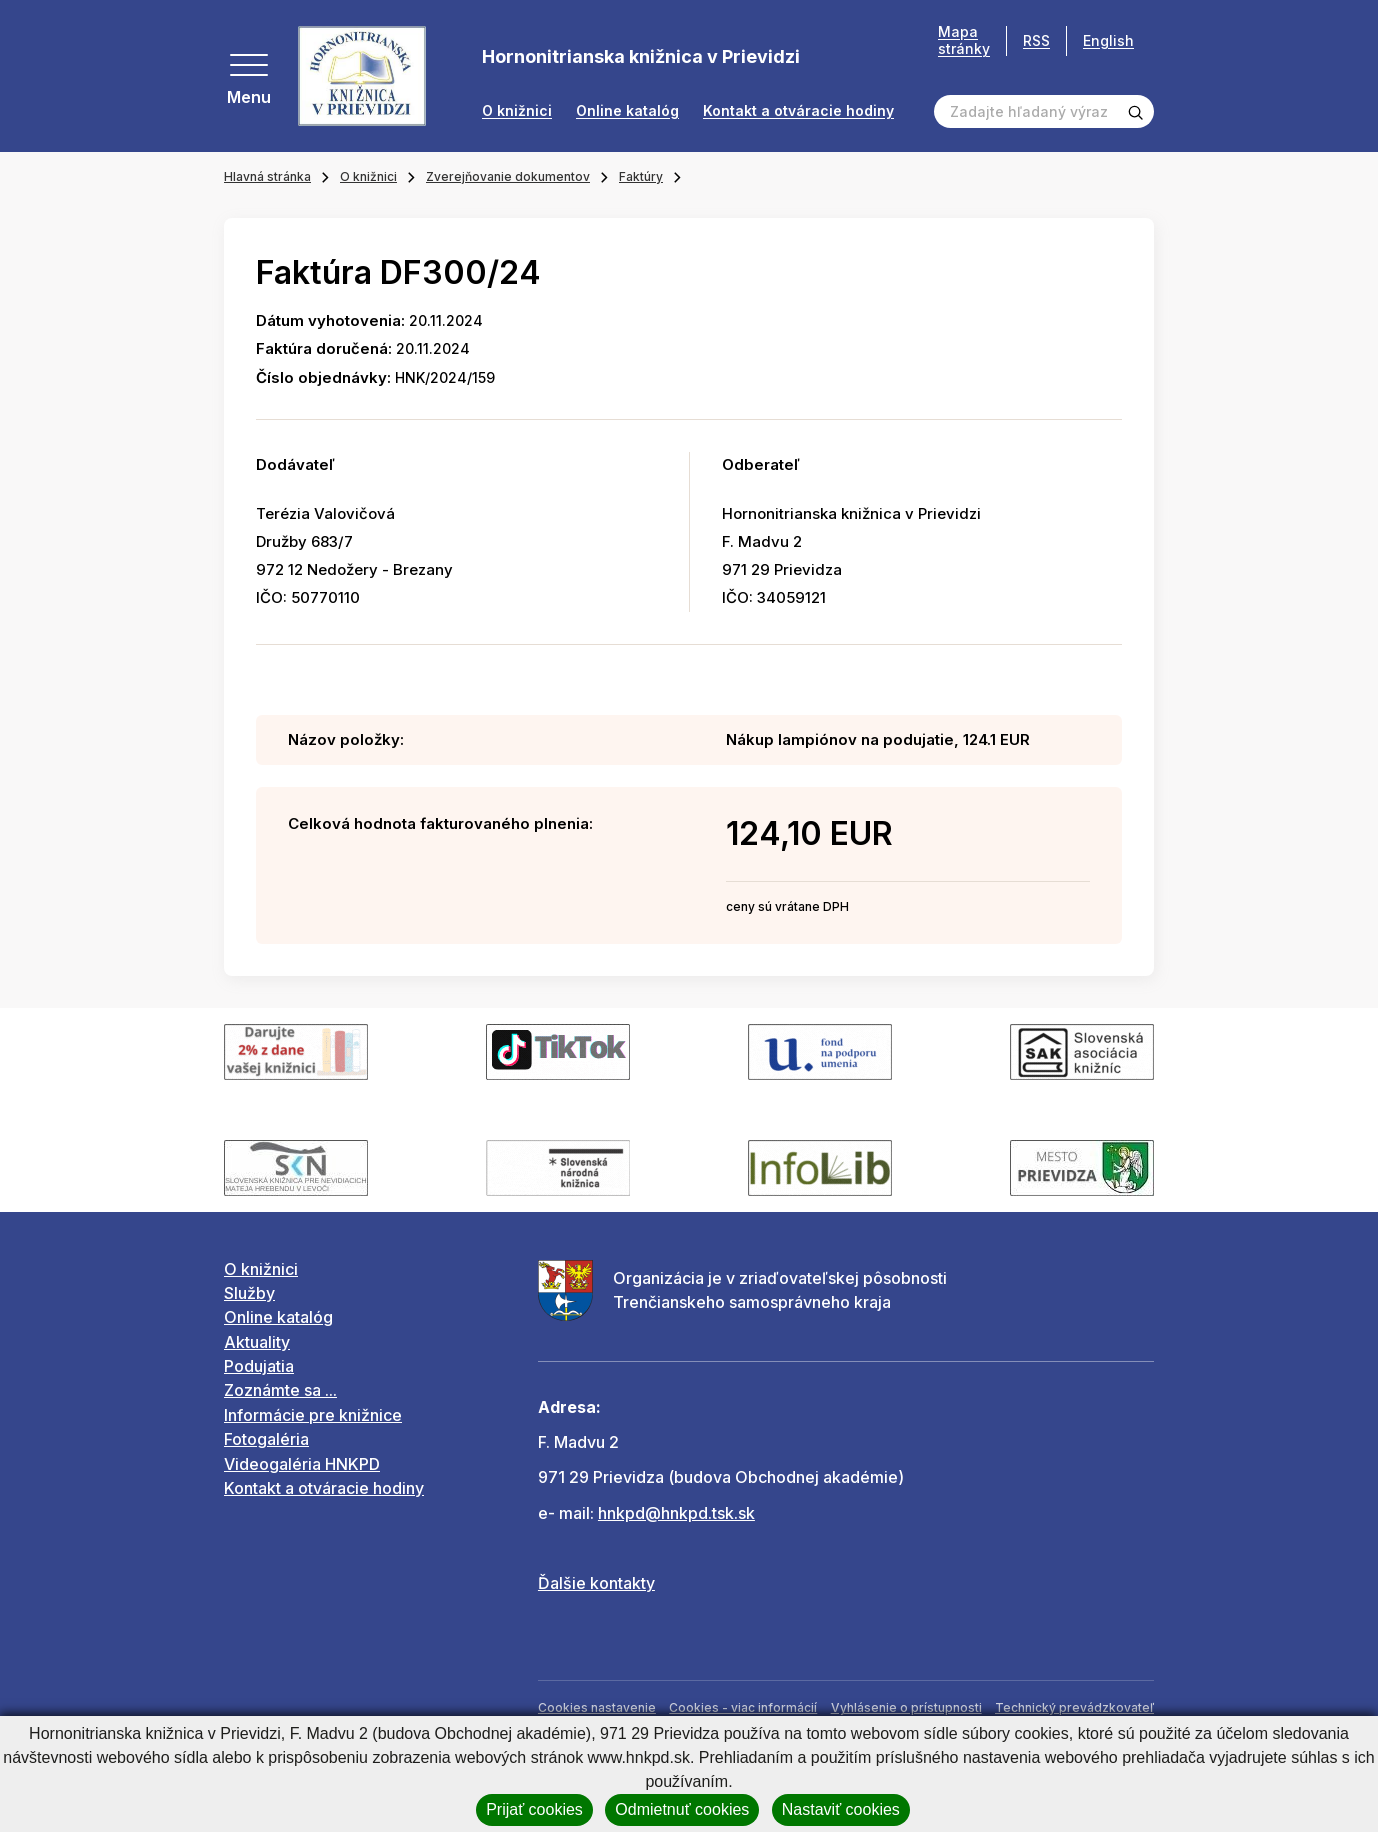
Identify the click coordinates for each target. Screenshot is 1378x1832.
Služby (249, 1293)
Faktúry (641, 176)
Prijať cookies (534, 1809)
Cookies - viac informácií (743, 1707)
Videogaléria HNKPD (302, 1464)
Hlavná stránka (267, 176)
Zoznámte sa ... (280, 1390)
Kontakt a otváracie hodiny (798, 111)
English (1108, 40)
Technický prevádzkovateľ (1074, 1707)
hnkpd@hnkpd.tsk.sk (676, 1513)
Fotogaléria (266, 1439)
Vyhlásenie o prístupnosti (906, 1707)
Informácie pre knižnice (313, 1415)
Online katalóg (627, 111)
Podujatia (259, 1366)
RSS (1036, 40)
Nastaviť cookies (841, 1809)
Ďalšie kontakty (596, 1583)
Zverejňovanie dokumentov (508, 176)
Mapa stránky (964, 40)
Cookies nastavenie (597, 1707)
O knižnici (517, 111)
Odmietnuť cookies (682, 1809)
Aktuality (257, 1342)
